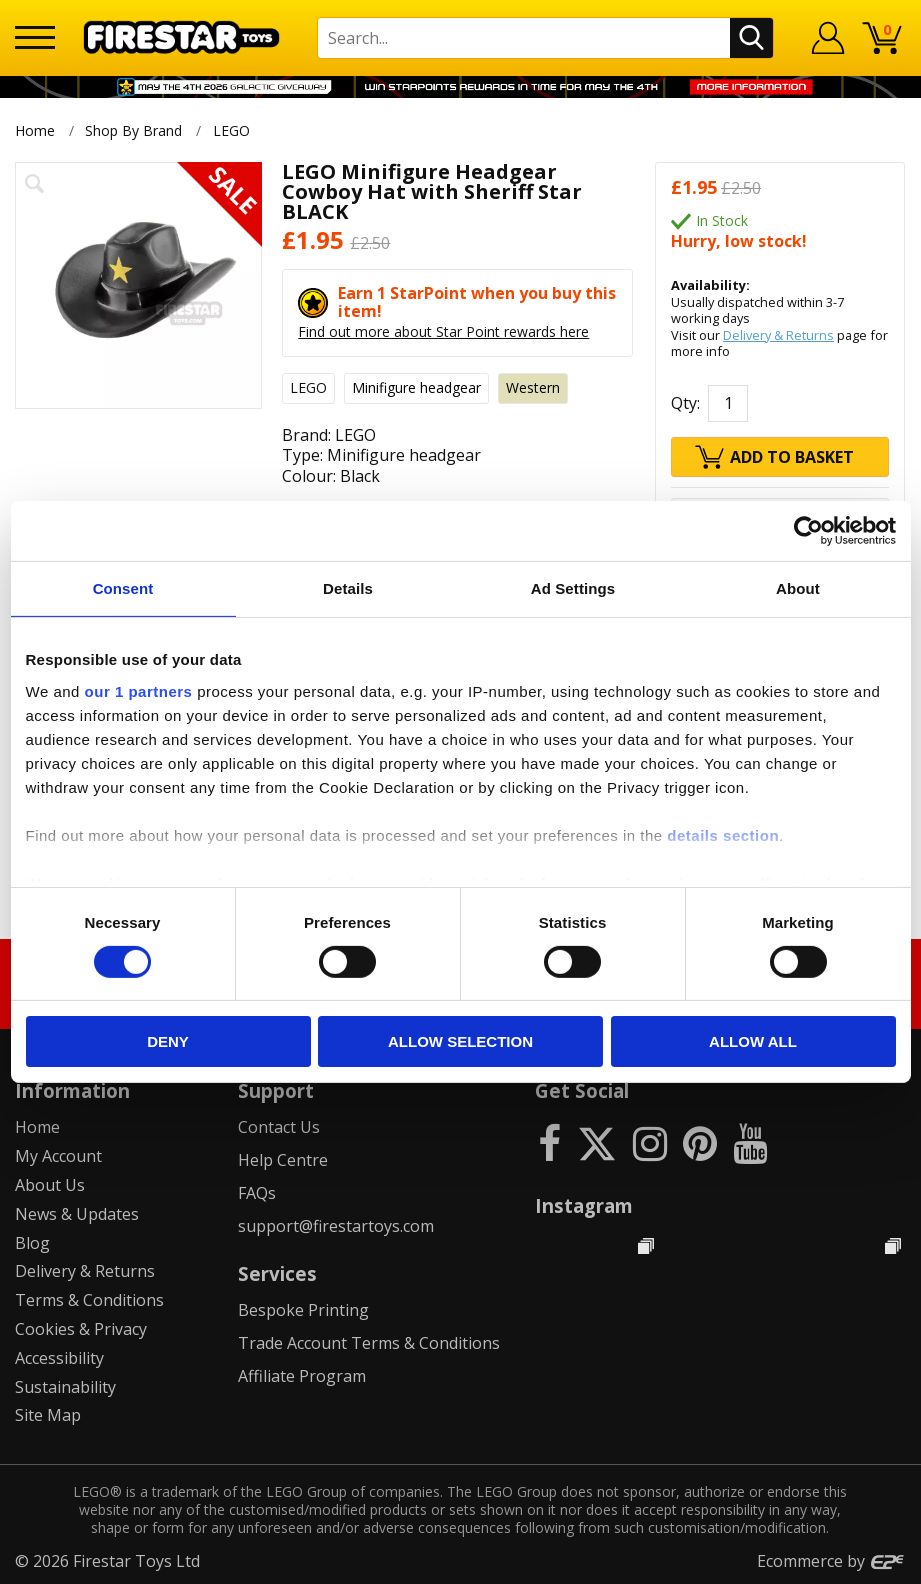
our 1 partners (139, 690)
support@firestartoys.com (336, 1226)
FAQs (257, 1193)
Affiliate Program (302, 1376)
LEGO (233, 130)
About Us (50, 1185)
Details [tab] (348, 588)
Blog (32, 1243)
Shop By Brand (133, 130)
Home (35, 130)
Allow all (753, 1041)
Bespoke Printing (303, 1310)
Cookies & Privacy (81, 1329)
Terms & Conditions (89, 1300)
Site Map (48, 1415)
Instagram (584, 1205)
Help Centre (283, 1160)
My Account (58, 1156)
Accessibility (59, 1358)
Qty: (685, 403)
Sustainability (65, 1387)
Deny (168, 1041)
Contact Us (279, 1127)
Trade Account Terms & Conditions (369, 1343)
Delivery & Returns (778, 335)
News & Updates (77, 1214)
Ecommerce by (831, 1561)
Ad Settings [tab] (573, 588)
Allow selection (460, 1041)
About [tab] (798, 588)
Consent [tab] (123, 588)
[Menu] (35, 37)
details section (723, 834)
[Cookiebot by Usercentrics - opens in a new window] (808, 531)
